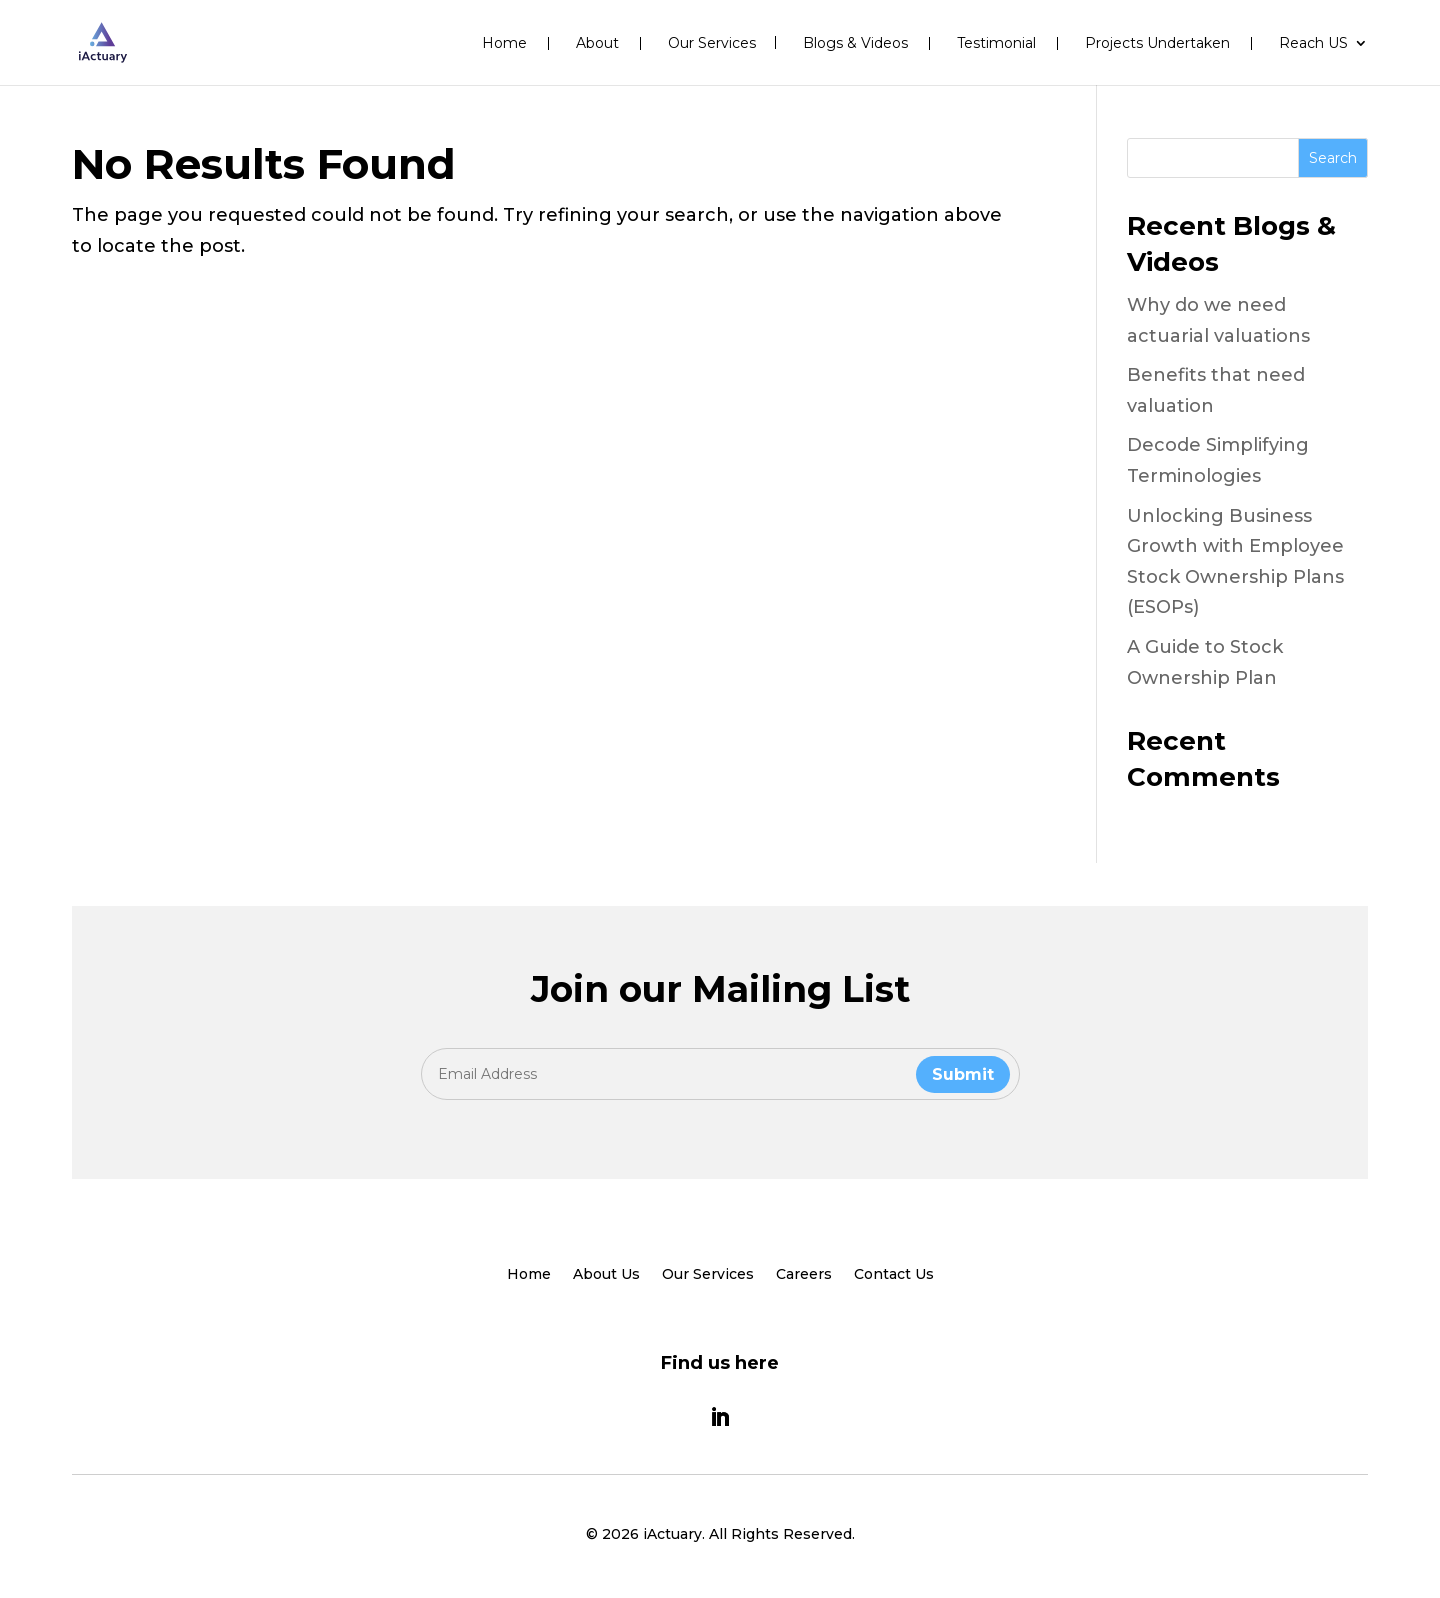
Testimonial (996, 43)
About (597, 43)
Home (504, 43)
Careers (804, 1275)
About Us (606, 1275)
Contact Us (894, 1275)
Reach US (1313, 44)
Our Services (712, 44)
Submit (963, 1074)
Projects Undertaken (1157, 43)
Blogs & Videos (855, 43)
